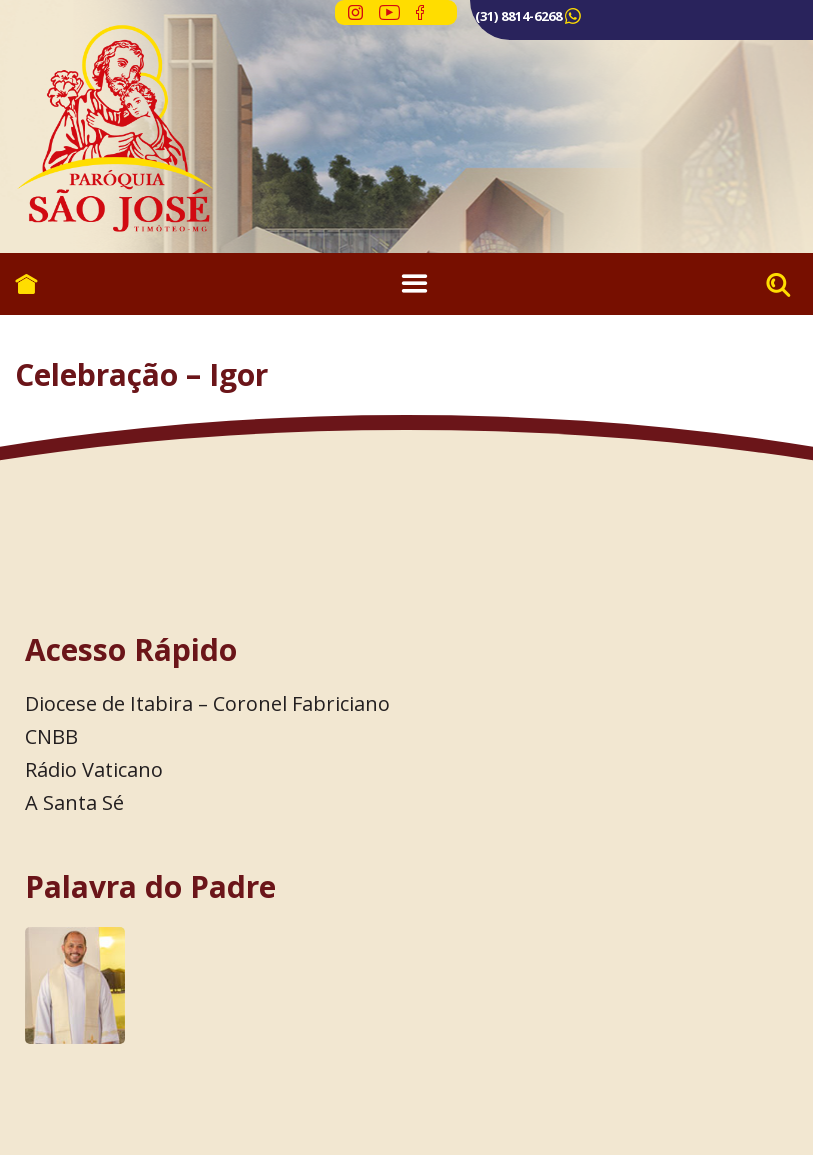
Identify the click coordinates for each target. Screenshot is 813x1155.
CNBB (51, 736)
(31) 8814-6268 (518, 16)
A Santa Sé (74, 802)
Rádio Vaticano (94, 769)
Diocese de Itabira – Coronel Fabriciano (207, 703)
